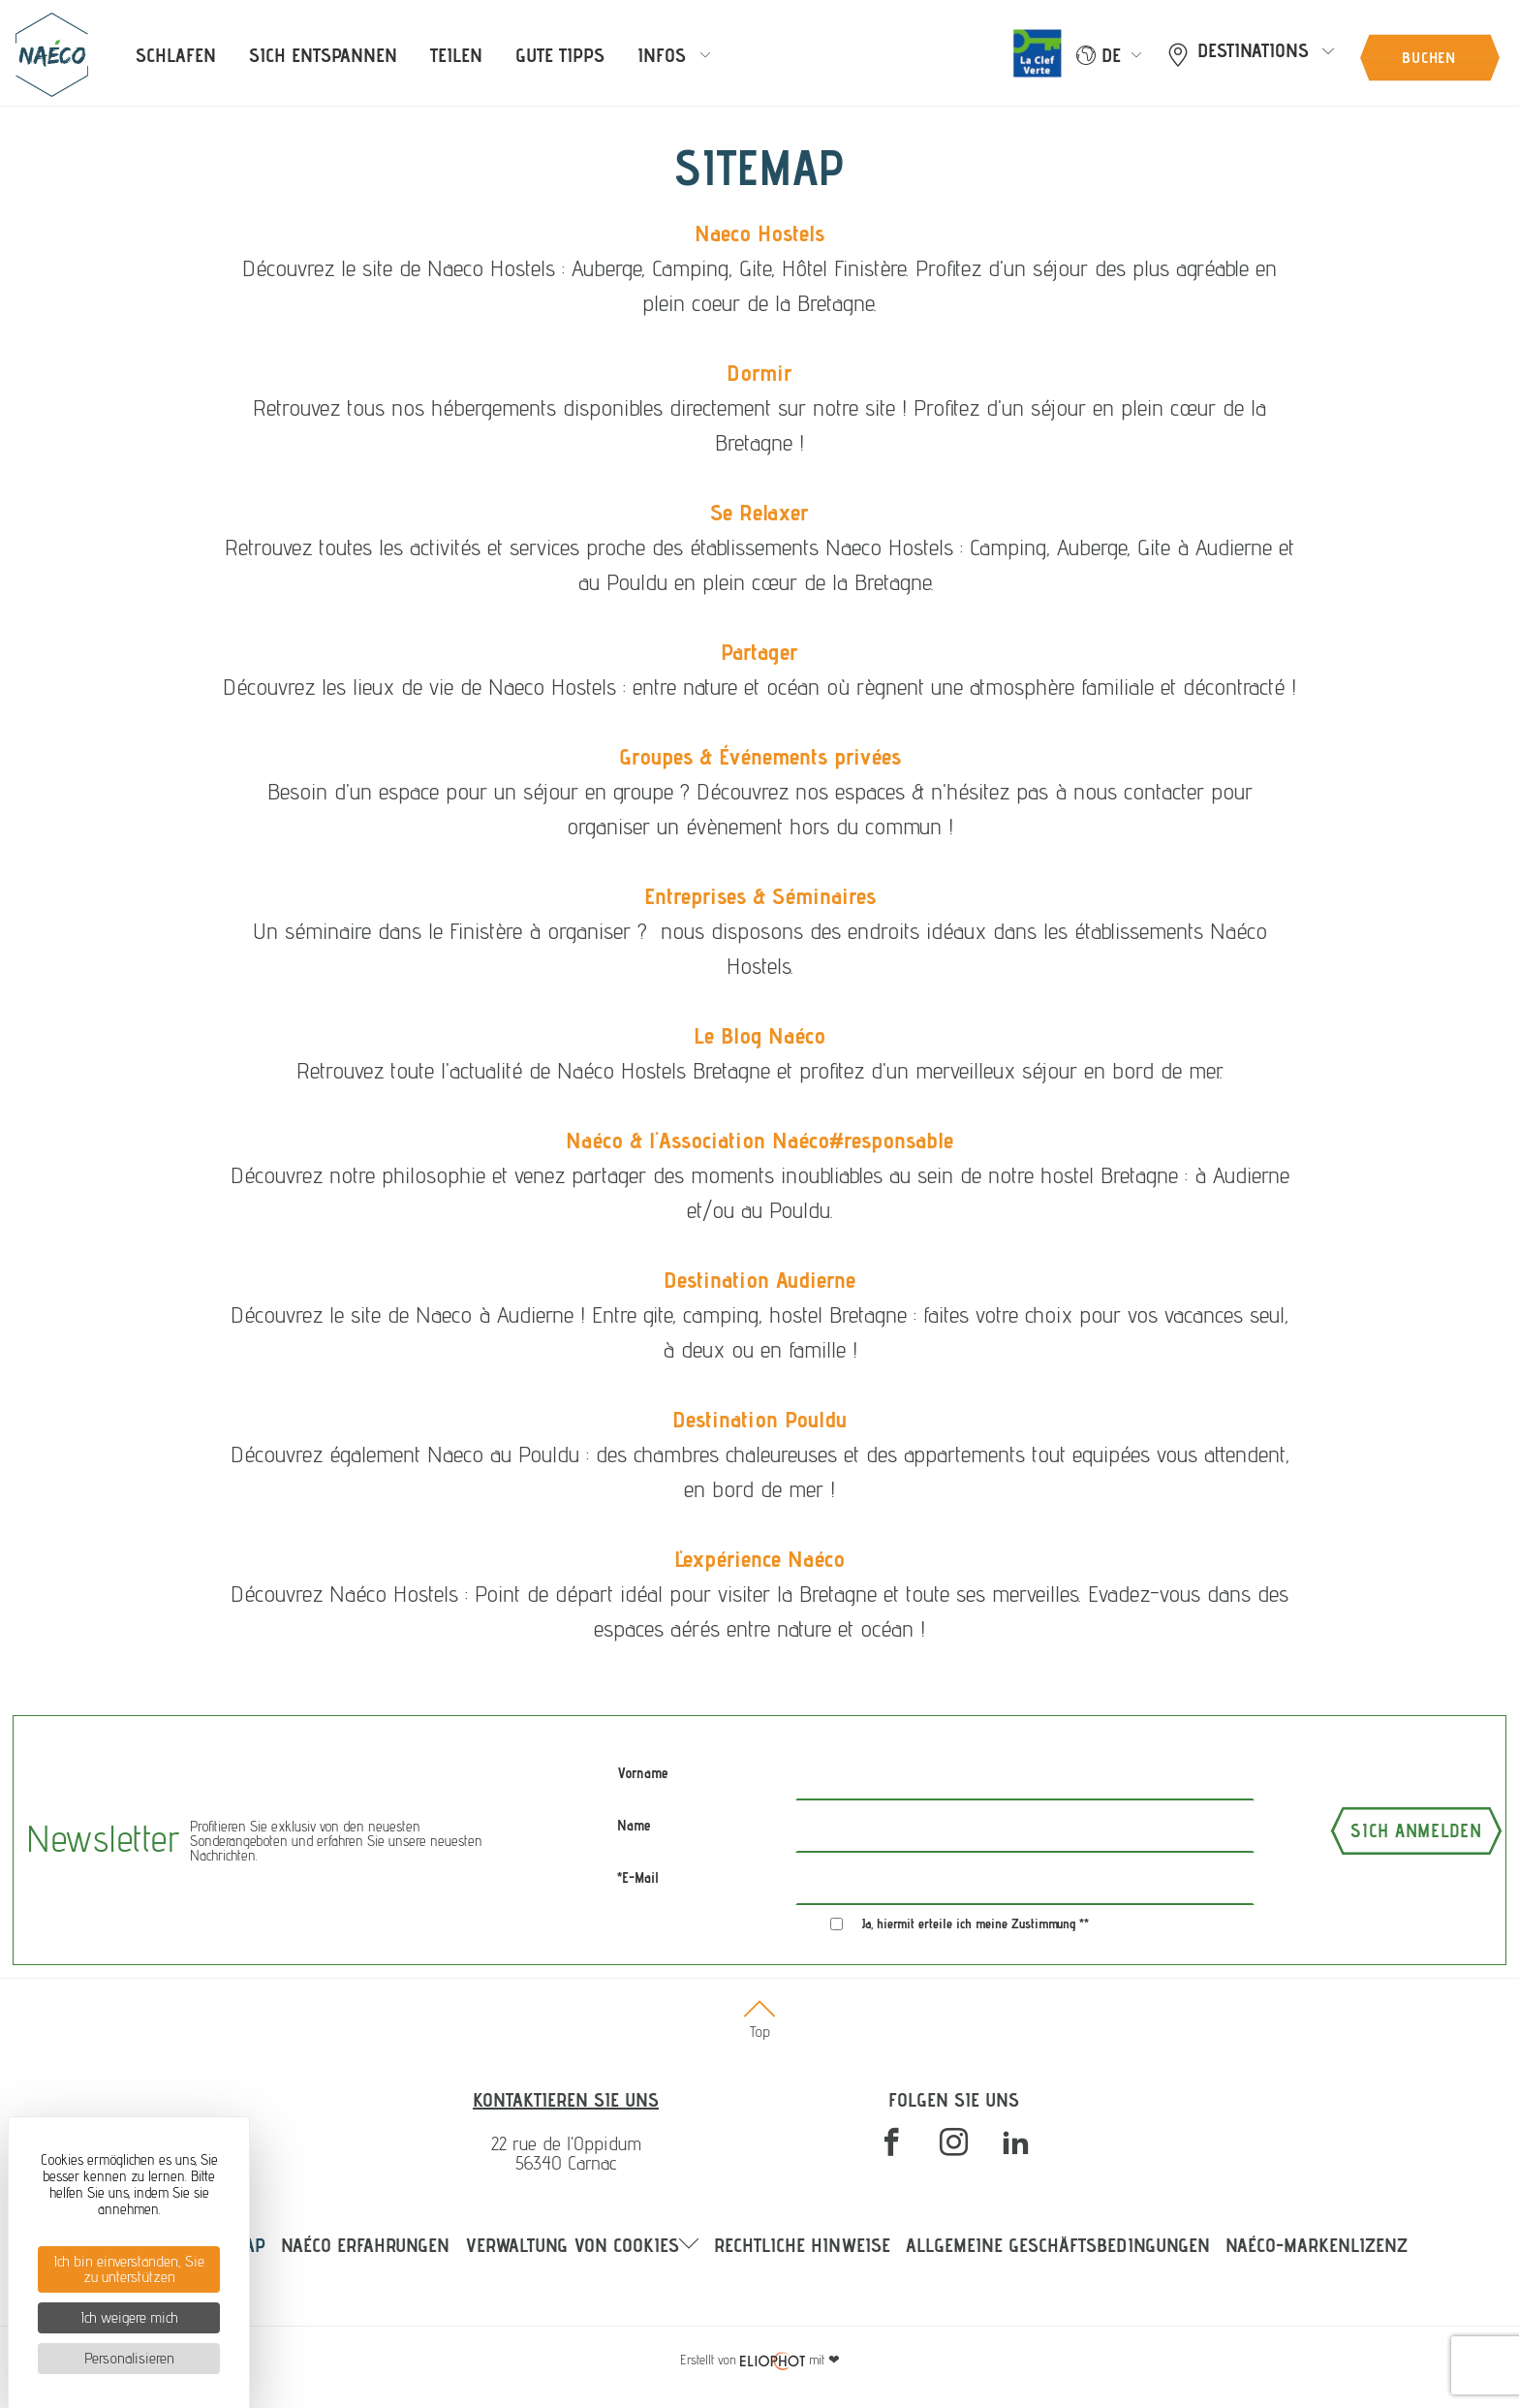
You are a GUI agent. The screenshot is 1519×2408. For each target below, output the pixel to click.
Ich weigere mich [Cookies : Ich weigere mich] (129, 2317)
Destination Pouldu (759, 1419)
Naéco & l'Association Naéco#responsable (759, 1140)
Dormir (759, 373)
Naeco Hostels (759, 233)
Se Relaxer (759, 512)
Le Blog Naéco (759, 1035)
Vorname (642, 1773)
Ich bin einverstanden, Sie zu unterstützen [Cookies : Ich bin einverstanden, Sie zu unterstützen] (128, 2269)
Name (634, 1825)
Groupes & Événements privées (760, 756)
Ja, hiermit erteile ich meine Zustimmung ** (975, 1923)
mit (760, 2359)
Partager (759, 652)
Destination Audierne (759, 1280)
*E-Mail (638, 1877)
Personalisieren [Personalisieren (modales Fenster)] (129, 2358)
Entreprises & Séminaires (760, 896)
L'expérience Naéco (759, 1559)
